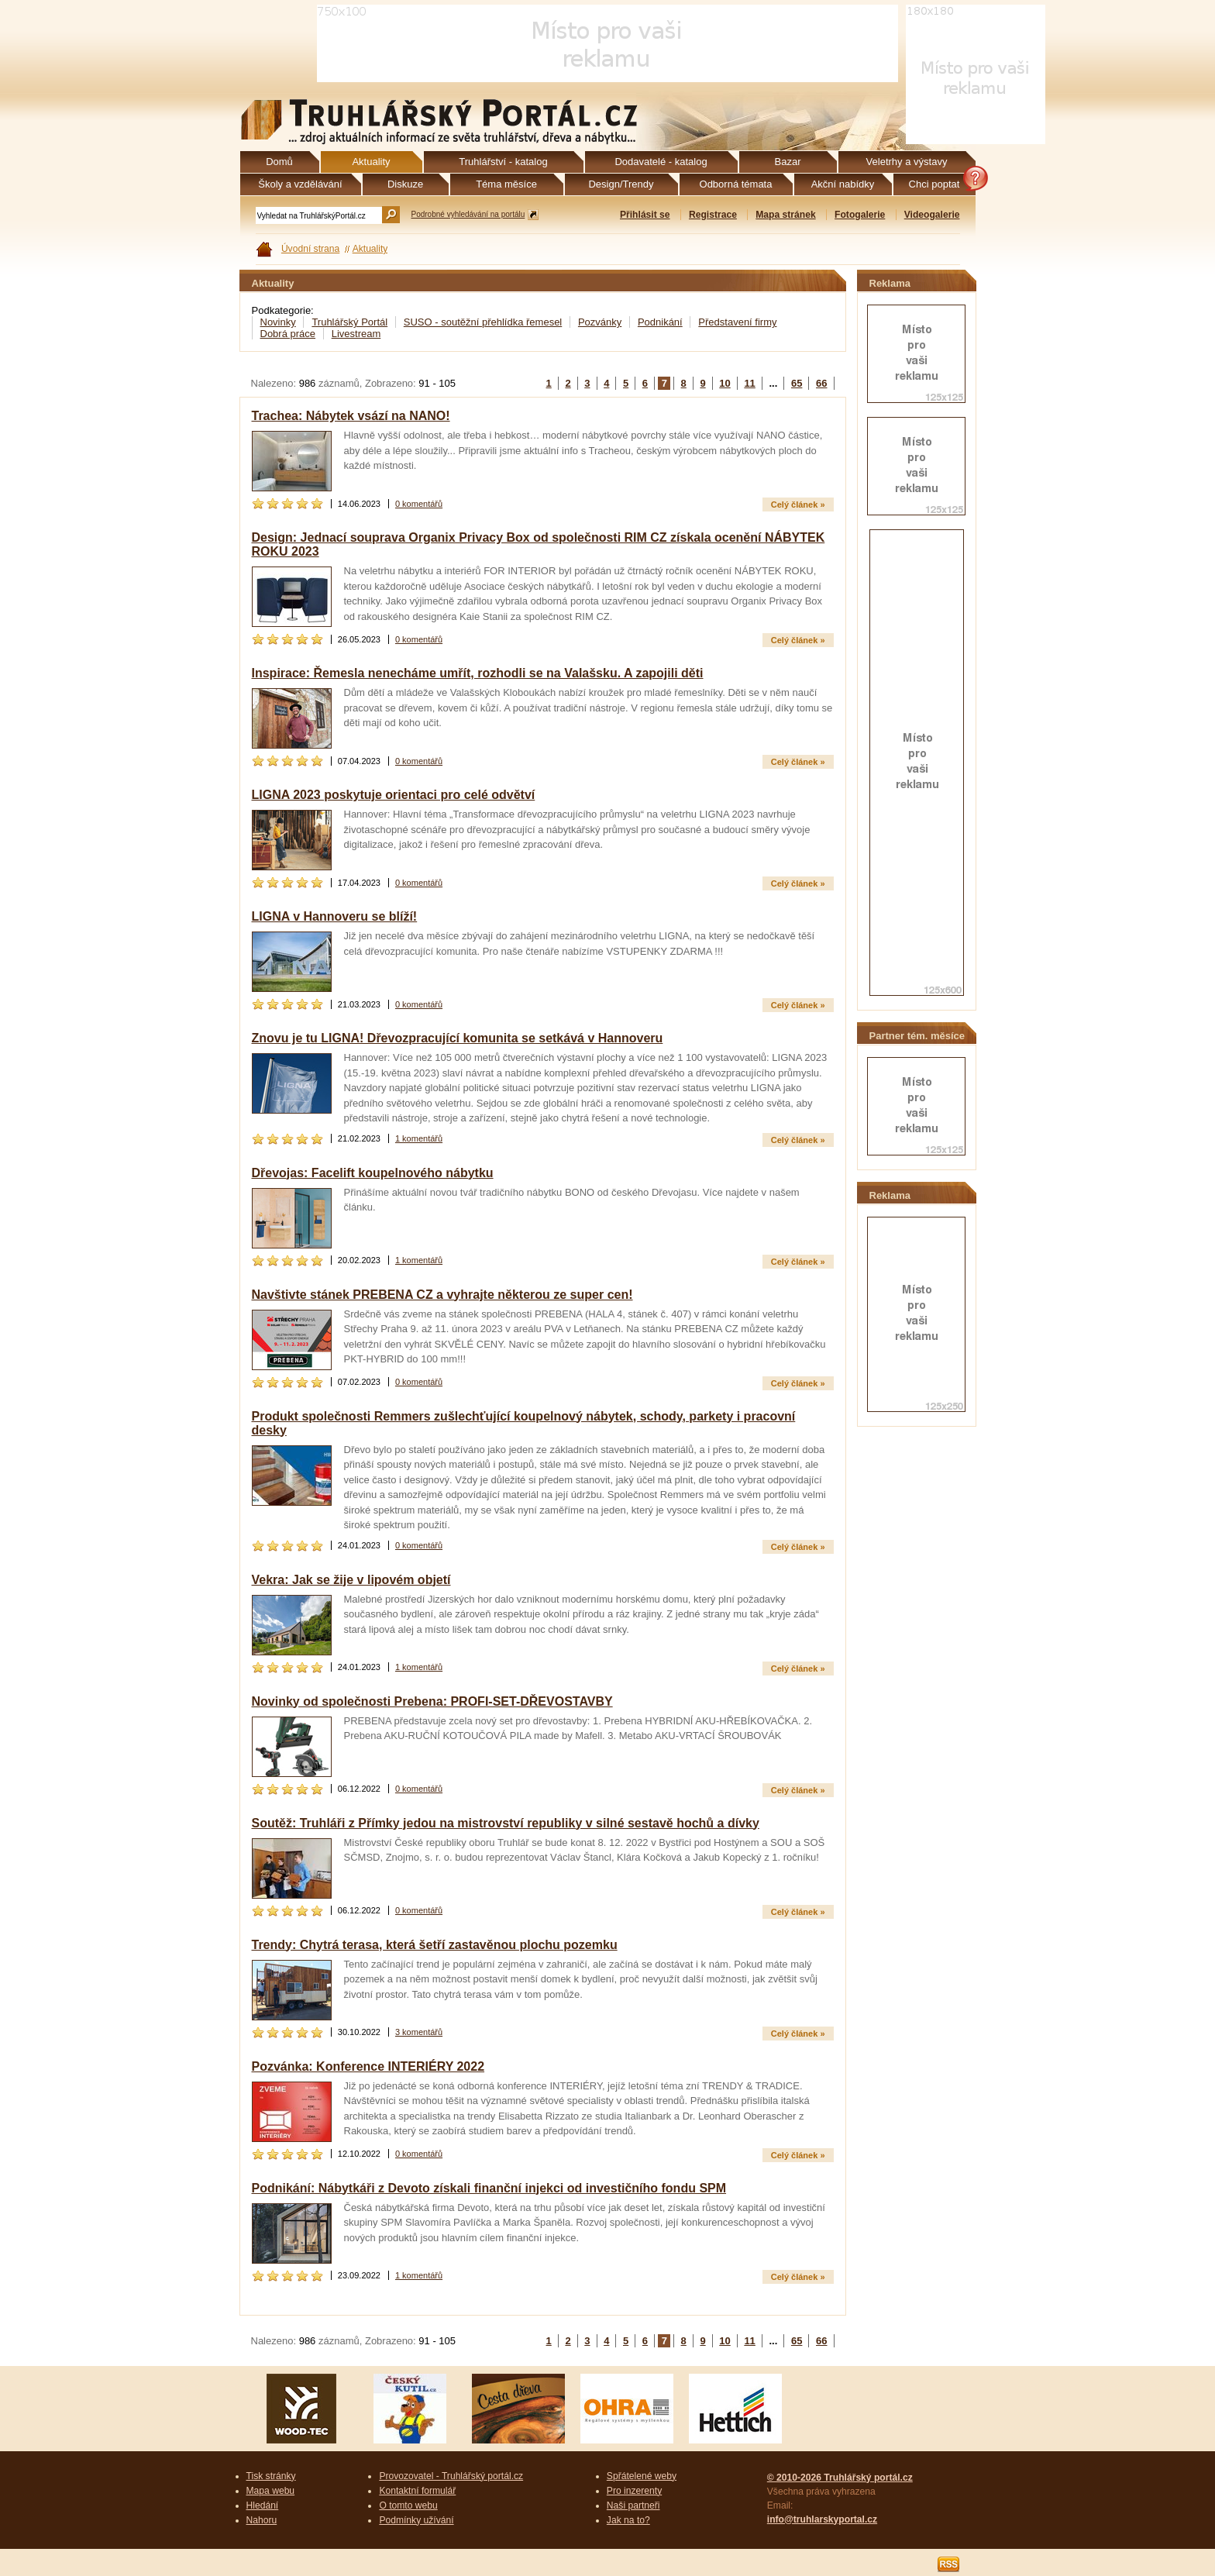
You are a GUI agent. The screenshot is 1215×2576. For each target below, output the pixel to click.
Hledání (262, 2505)
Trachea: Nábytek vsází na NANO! (351, 415)
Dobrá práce (288, 333)
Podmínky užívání (416, 2520)
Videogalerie (932, 214)
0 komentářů (418, 503)
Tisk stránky (271, 2476)
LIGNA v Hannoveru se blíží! (335, 916)
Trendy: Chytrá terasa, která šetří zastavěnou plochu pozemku (435, 1944)
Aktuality (370, 248)
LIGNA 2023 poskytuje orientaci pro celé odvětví (393, 794)
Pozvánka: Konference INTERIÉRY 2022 (368, 2066)
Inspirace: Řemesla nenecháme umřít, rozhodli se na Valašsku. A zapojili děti (478, 673)
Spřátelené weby (641, 2476)
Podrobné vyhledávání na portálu (468, 214)
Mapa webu (270, 2490)
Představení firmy (737, 322)
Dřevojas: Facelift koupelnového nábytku (373, 1173)
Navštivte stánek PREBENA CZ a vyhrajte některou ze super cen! (442, 1294)
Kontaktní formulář (417, 2490)
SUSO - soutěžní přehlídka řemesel (483, 322)
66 (821, 383)
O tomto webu (408, 2505)
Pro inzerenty (634, 2490)
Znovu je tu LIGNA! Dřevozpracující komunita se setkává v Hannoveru (457, 1038)
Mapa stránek (785, 214)
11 (749, 383)
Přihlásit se (645, 214)
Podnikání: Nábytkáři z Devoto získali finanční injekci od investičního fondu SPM (489, 2188)
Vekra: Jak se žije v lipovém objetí (351, 1579)
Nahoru (261, 2520)
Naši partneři (633, 2505)
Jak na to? (628, 2520)
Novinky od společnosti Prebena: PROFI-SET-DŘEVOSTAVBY (432, 1701)
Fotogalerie (860, 214)
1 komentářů (418, 1138)
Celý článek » (798, 504)
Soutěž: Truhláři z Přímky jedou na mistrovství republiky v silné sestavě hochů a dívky (505, 1823)
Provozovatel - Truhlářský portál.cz (451, 2476)
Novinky (278, 322)
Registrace (713, 214)
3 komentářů (418, 2032)
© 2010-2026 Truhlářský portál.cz (840, 2477)
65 (796, 383)
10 (724, 383)
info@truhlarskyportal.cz (822, 2519)
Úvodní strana (310, 248)
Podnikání (660, 322)
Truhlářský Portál (349, 322)
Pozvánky (599, 322)
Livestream (356, 333)
